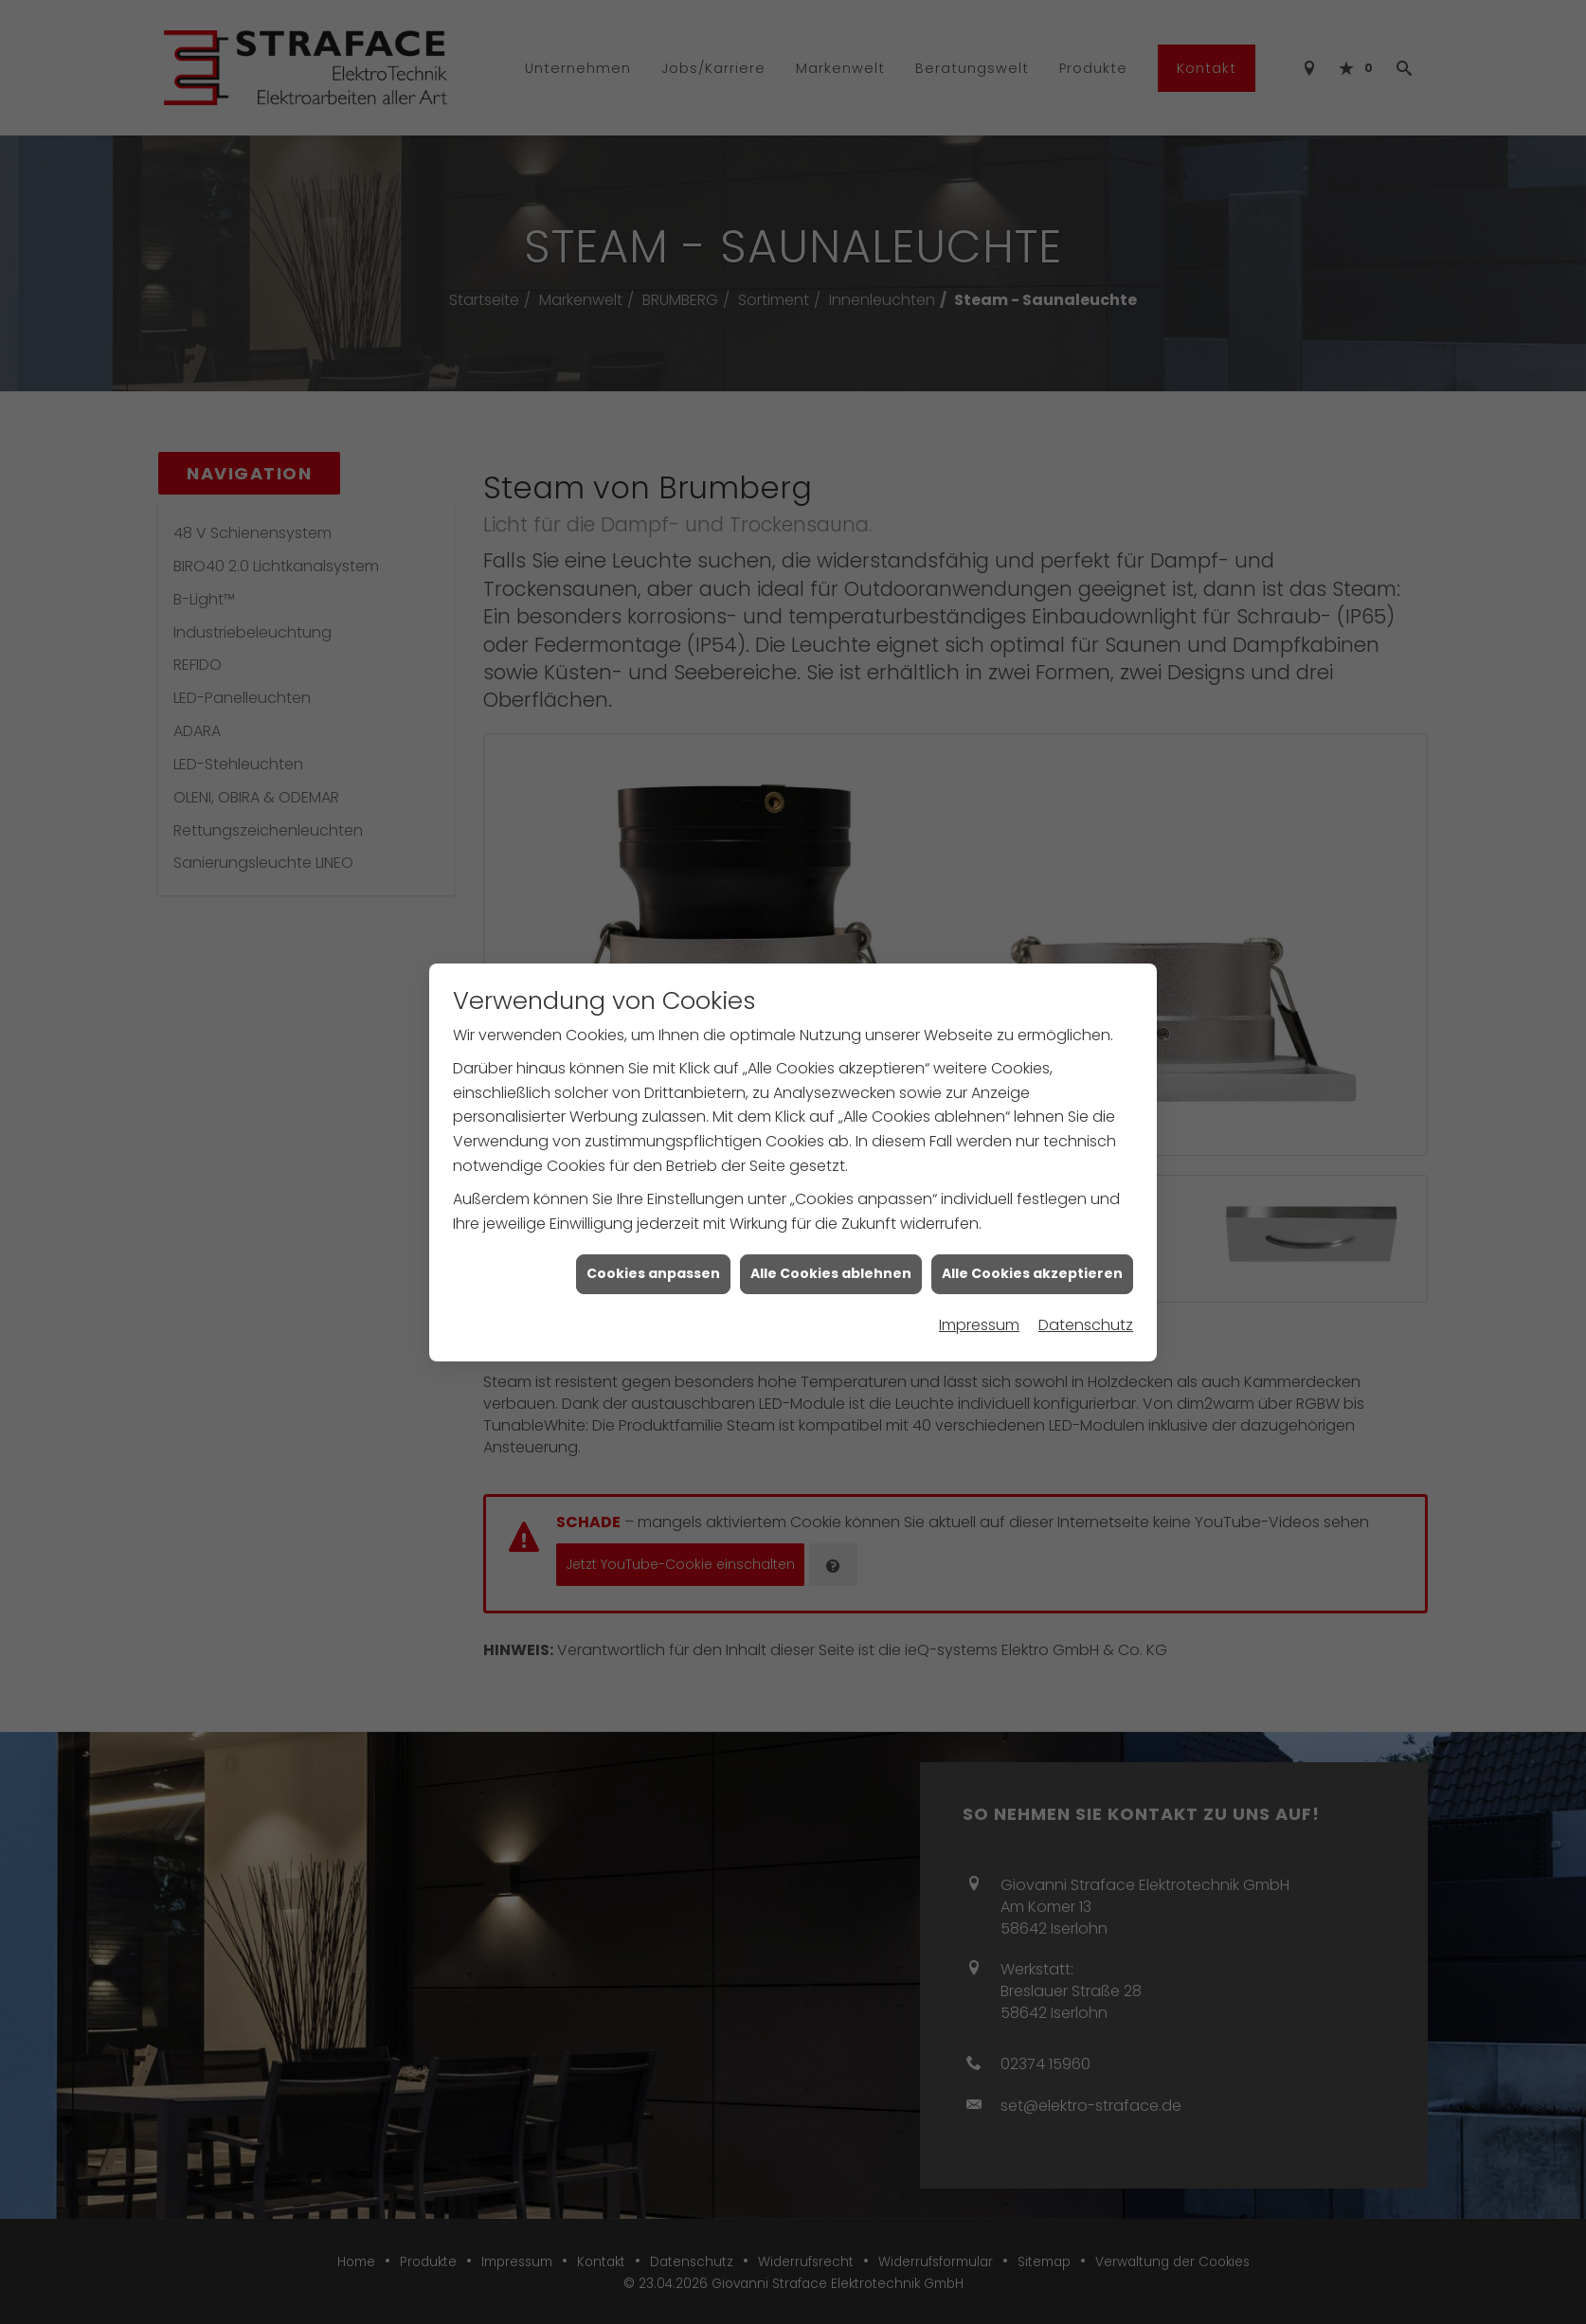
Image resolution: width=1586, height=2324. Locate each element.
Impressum (979, 1264)
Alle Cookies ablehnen (830, 1212)
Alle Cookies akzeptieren (1032, 1212)
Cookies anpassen (653, 1212)
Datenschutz (1085, 1264)
